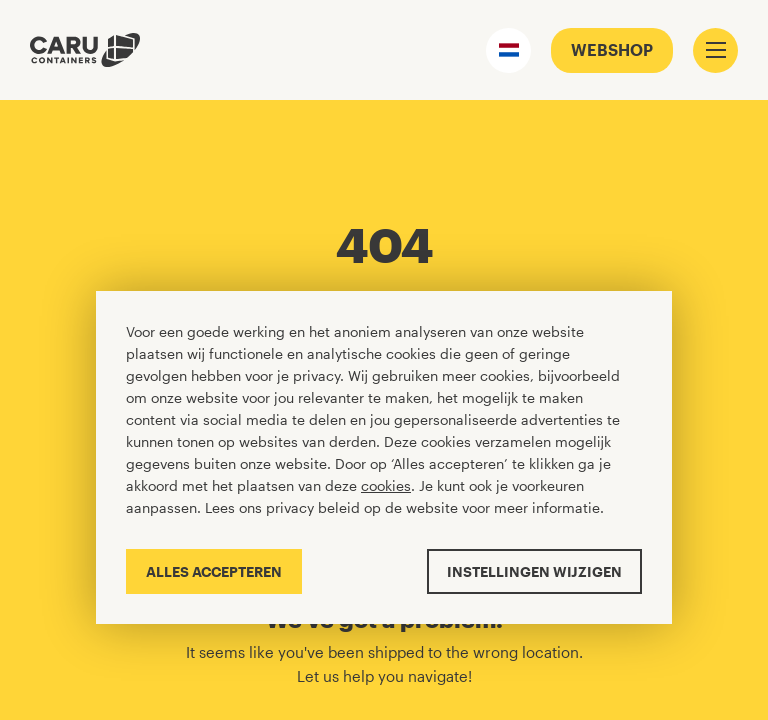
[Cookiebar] (384, 457)
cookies (386, 485)
